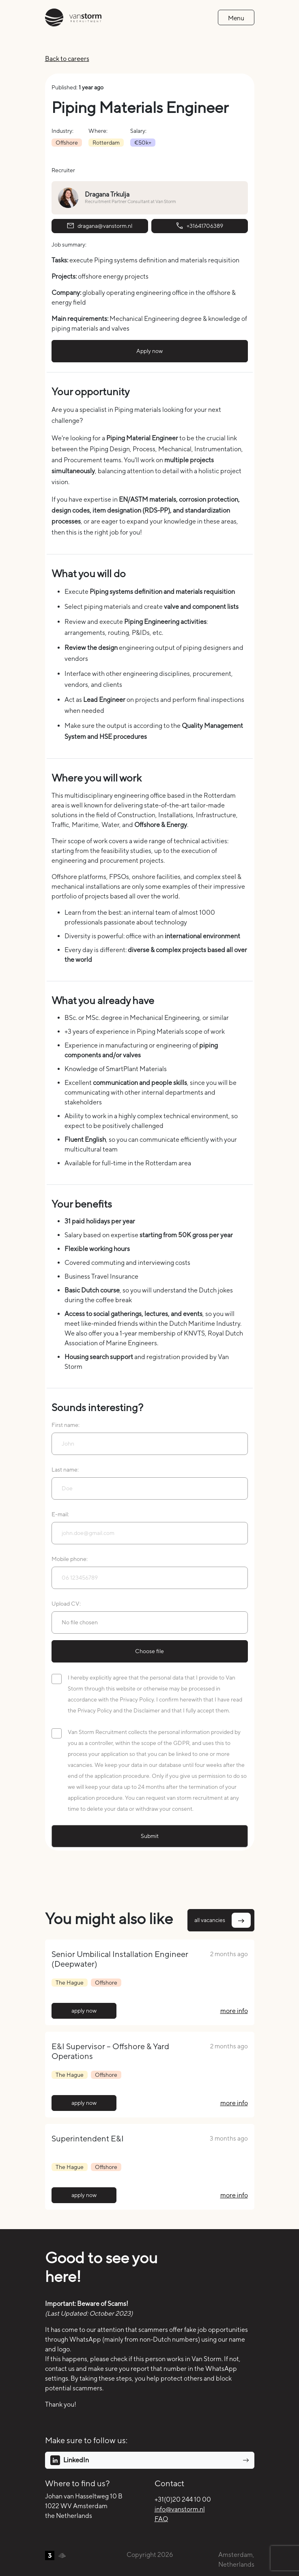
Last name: (65, 1469)
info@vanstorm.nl (180, 2509)
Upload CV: (66, 1603)
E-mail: (60, 1514)
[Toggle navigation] (236, 17)
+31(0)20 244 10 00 (183, 2499)
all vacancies (222, 1920)
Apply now (149, 351)
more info (234, 2011)
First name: (66, 1425)
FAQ (161, 2519)
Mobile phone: (70, 1559)
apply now (84, 2010)
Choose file (149, 1651)
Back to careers (67, 59)
